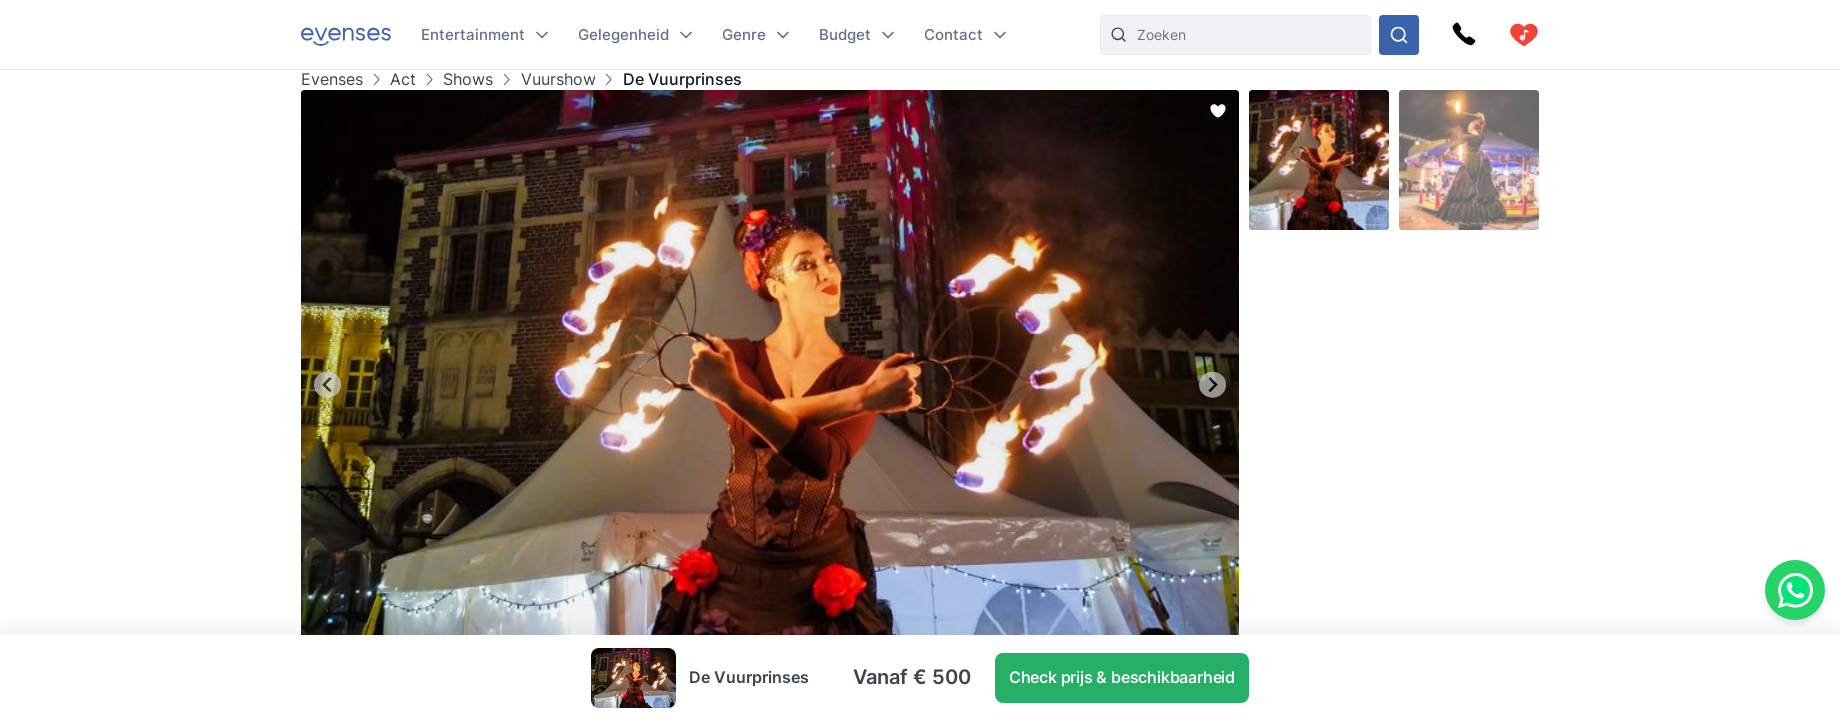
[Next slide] (1212, 384)
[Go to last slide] (327, 384)
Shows (468, 79)
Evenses (332, 79)
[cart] (1524, 35)
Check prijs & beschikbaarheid (1122, 677)
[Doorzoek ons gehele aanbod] (1399, 35)
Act (403, 79)
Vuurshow (558, 79)
